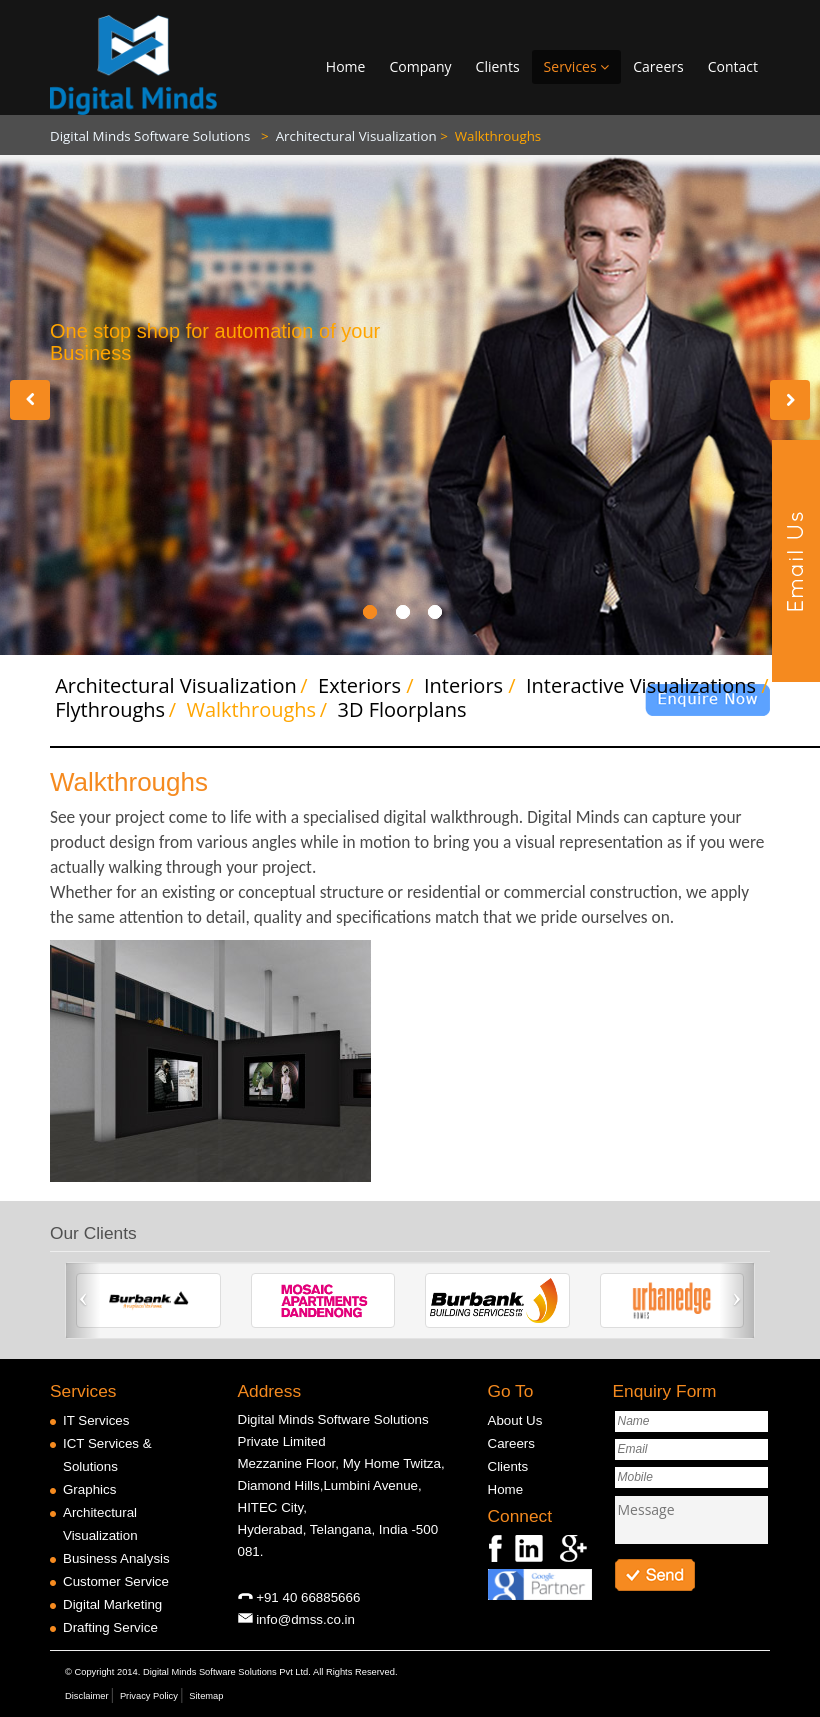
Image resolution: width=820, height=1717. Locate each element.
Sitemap (206, 1696)
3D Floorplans (393, 709)
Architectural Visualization (349, 136)
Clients (498, 66)
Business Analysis (116, 1558)
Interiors (457, 685)
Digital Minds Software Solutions (152, 136)
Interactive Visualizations (634, 685)
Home (346, 66)
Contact (733, 66)
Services (577, 66)
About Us (515, 1420)
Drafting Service (110, 1627)
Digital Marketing (112, 1604)
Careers (658, 66)
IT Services (96, 1420)
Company (420, 66)
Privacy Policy (149, 1696)
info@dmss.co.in (305, 1619)
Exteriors (353, 685)
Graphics (89, 1489)
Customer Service (116, 1581)
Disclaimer (87, 1696)
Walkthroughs (490, 136)
